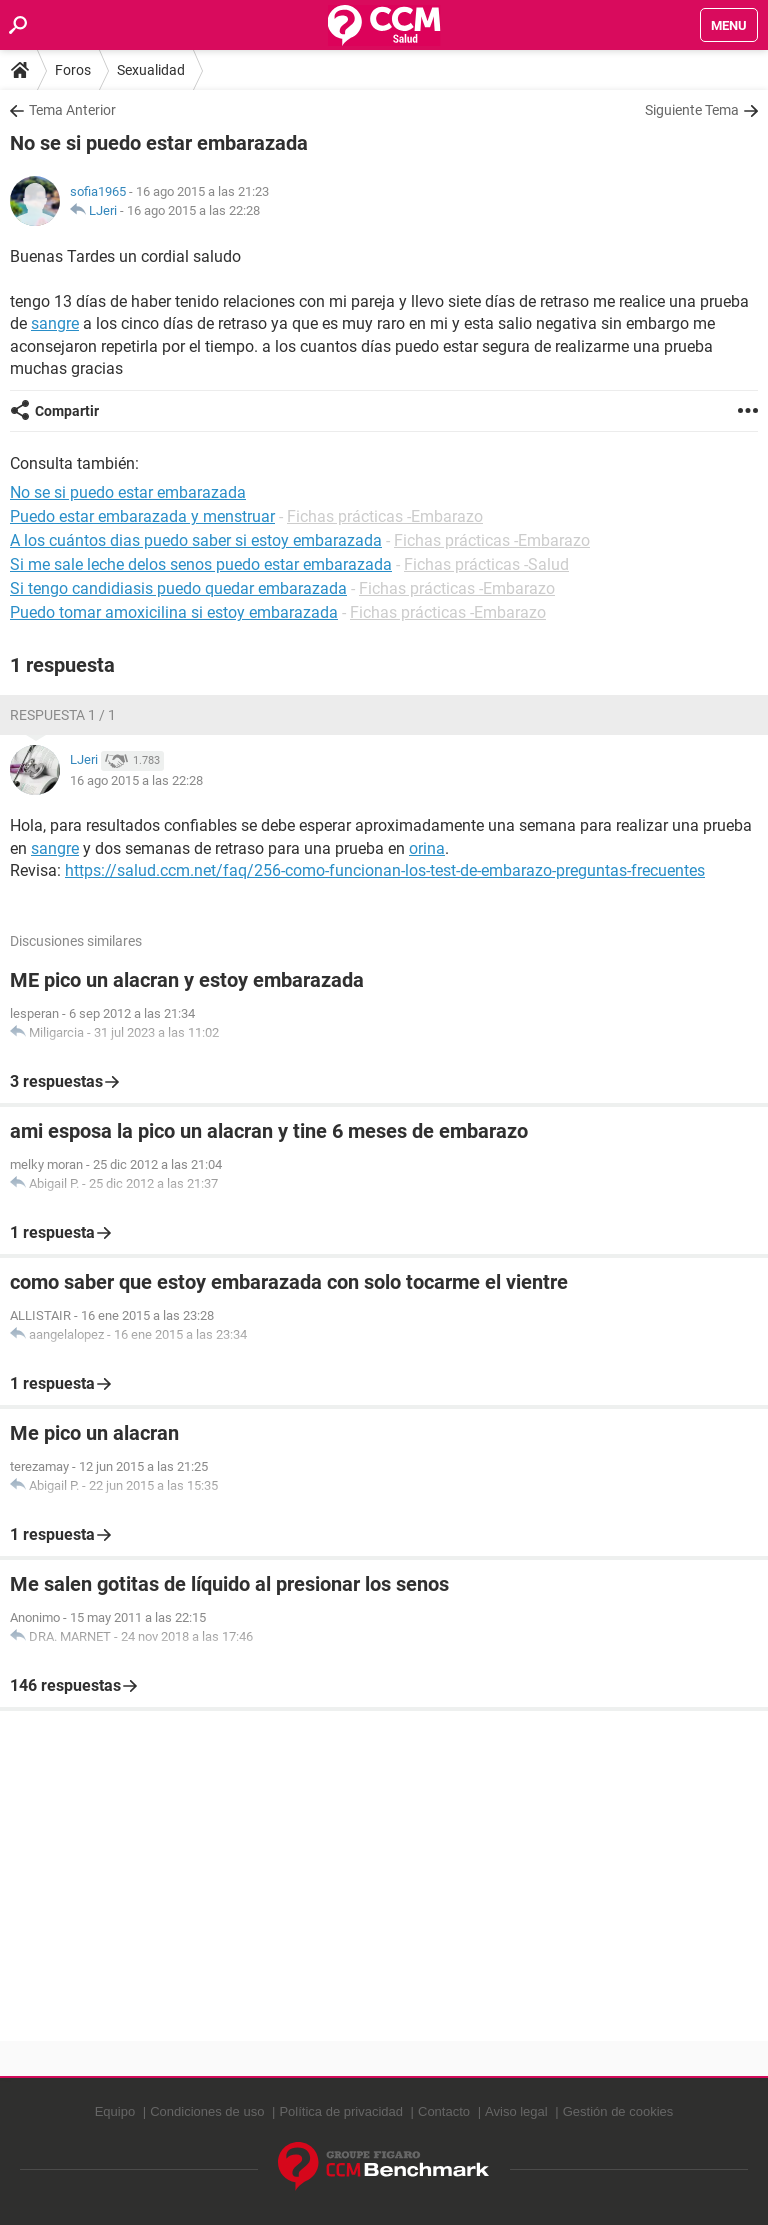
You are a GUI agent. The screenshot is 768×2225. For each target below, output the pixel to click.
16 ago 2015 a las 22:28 (193, 210)
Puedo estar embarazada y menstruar (142, 516)
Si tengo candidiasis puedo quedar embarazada (178, 588)
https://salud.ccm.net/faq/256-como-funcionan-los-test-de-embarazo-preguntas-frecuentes (385, 870)
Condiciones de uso (207, 2111)
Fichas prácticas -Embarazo (385, 516)
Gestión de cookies (618, 2111)
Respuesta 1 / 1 (63, 715)
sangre (55, 323)
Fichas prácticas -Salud (486, 564)
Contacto (444, 2111)
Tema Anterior (72, 110)
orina (427, 848)
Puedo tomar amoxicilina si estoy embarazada (174, 612)
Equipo (115, 2111)
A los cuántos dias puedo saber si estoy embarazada (196, 540)
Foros (73, 70)
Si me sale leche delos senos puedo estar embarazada (201, 564)
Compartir (67, 411)
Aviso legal (516, 2111)
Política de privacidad (341, 2111)
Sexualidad (151, 70)
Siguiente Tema (692, 110)
